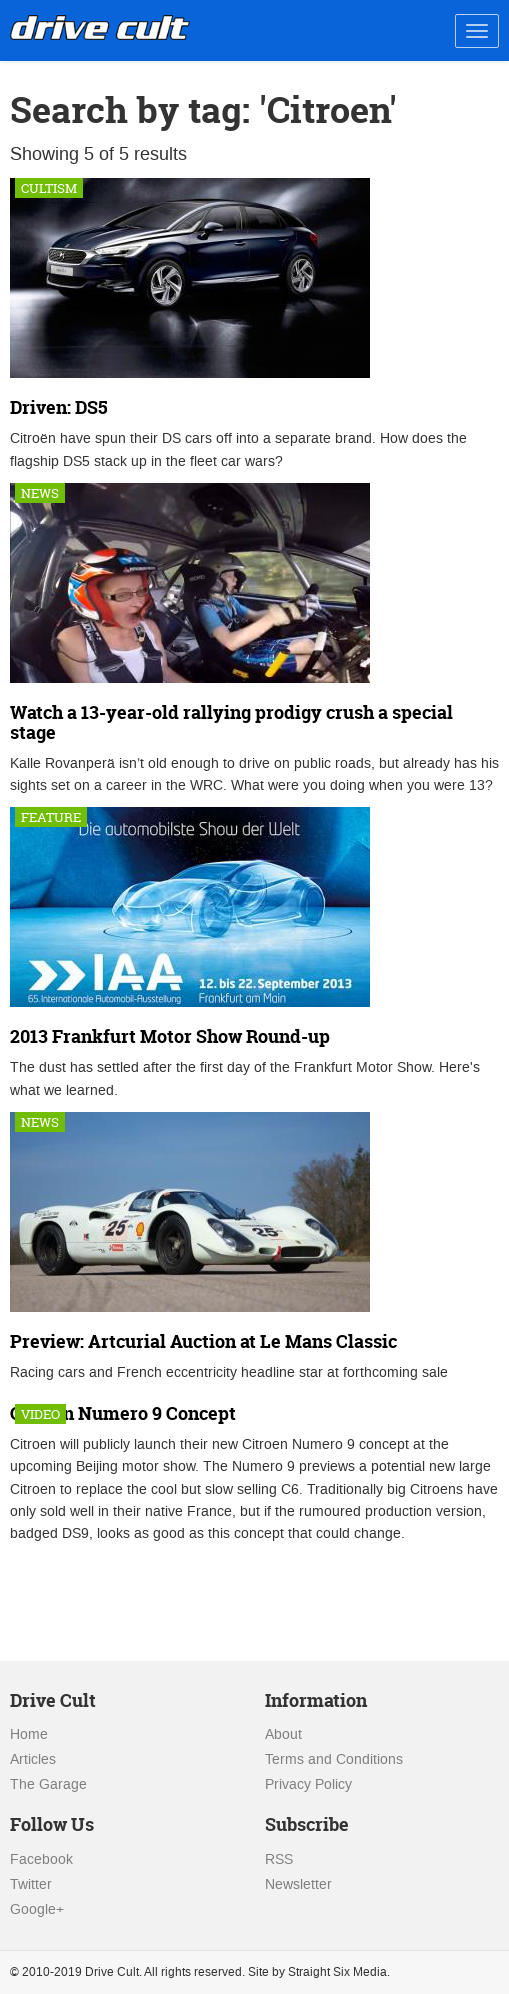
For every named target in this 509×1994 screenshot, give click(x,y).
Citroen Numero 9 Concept (123, 1413)
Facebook (41, 1859)
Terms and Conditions (334, 1759)
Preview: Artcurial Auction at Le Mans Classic (203, 1341)
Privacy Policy (308, 1784)
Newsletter (298, 1884)
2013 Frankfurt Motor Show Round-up (170, 1036)
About (283, 1734)
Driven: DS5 (59, 407)
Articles (33, 1759)
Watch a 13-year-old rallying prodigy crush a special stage (231, 722)
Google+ (37, 1909)
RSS (279, 1859)
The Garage (48, 1784)
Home (29, 1734)
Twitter (31, 1884)
